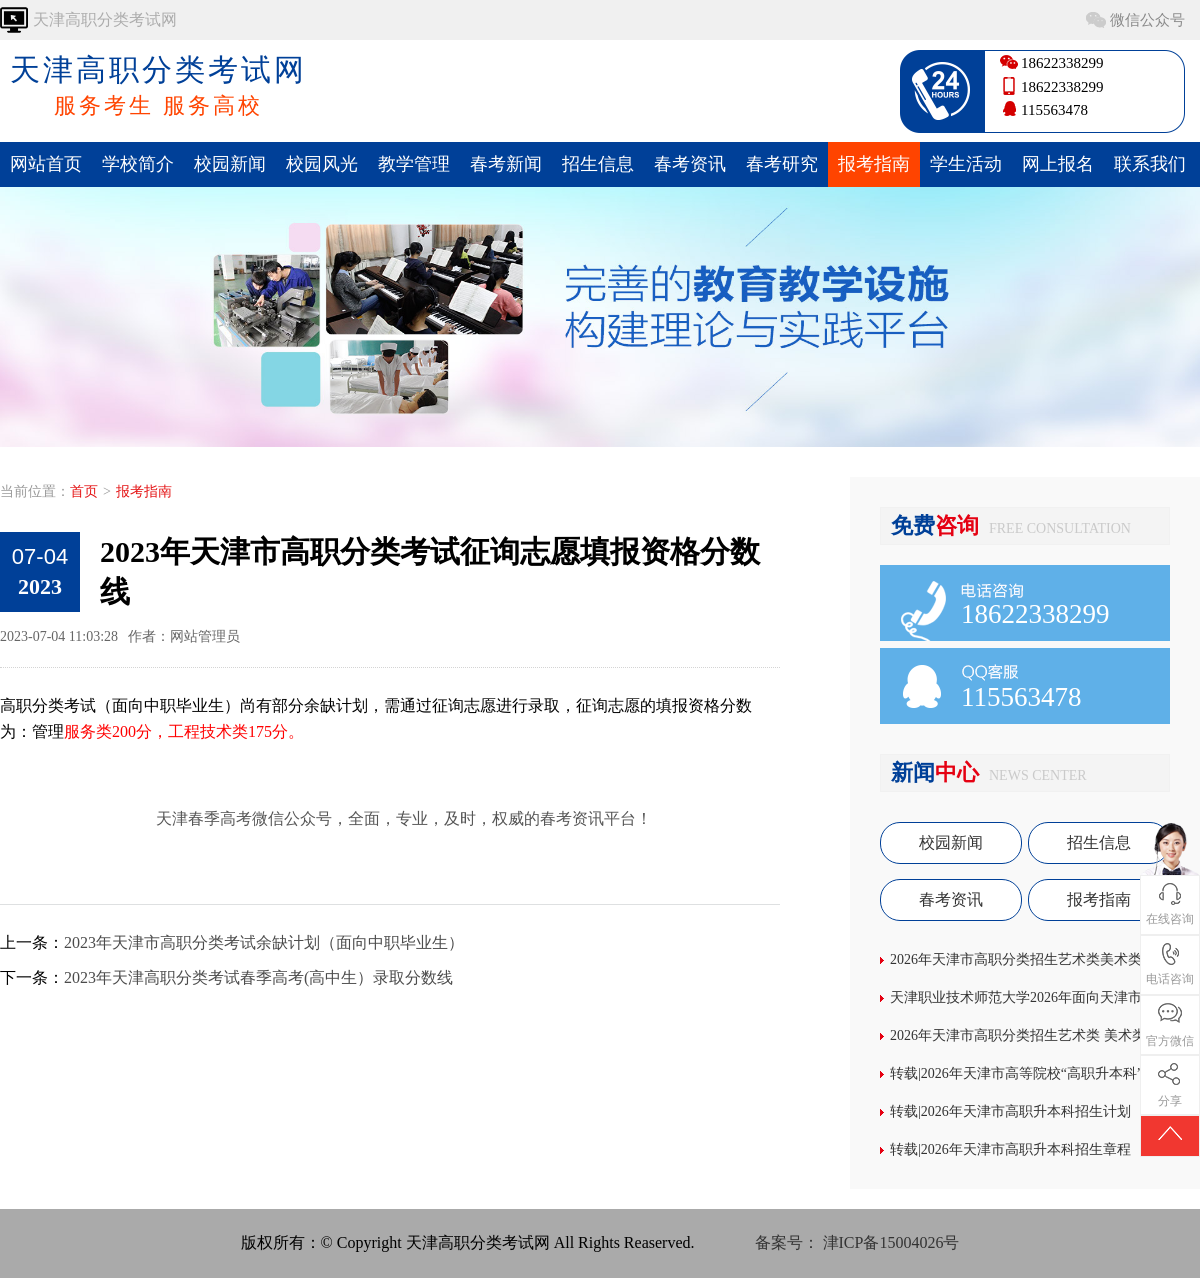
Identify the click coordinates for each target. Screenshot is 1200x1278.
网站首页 (46, 164)
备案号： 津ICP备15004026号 (857, 1242)
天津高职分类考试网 (158, 87)
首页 (84, 491)
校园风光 (322, 164)
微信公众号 (1147, 20)
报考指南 (874, 164)
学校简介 (138, 164)
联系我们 (1150, 164)
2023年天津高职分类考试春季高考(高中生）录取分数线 (258, 977)
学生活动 (966, 164)
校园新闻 (230, 164)
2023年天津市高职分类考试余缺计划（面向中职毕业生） (264, 942)
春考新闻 (506, 164)
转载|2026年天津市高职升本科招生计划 (1010, 1111)
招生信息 (598, 164)
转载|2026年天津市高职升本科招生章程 (1010, 1149)
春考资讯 (690, 164)
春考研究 (782, 164)
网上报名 (1058, 164)
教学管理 (414, 164)
